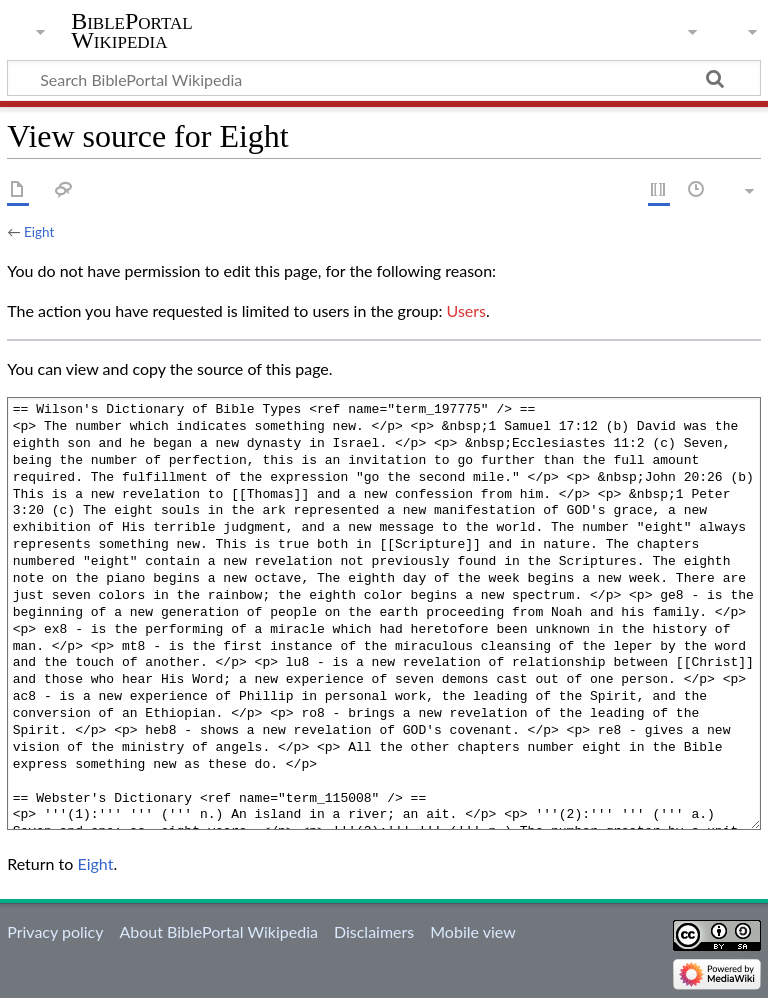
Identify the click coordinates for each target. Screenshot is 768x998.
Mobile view (472, 931)
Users (466, 310)
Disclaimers (374, 931)
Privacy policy (55, 931)
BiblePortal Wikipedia (131, 31)
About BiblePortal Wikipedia (218, 931)
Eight (39, 232)
